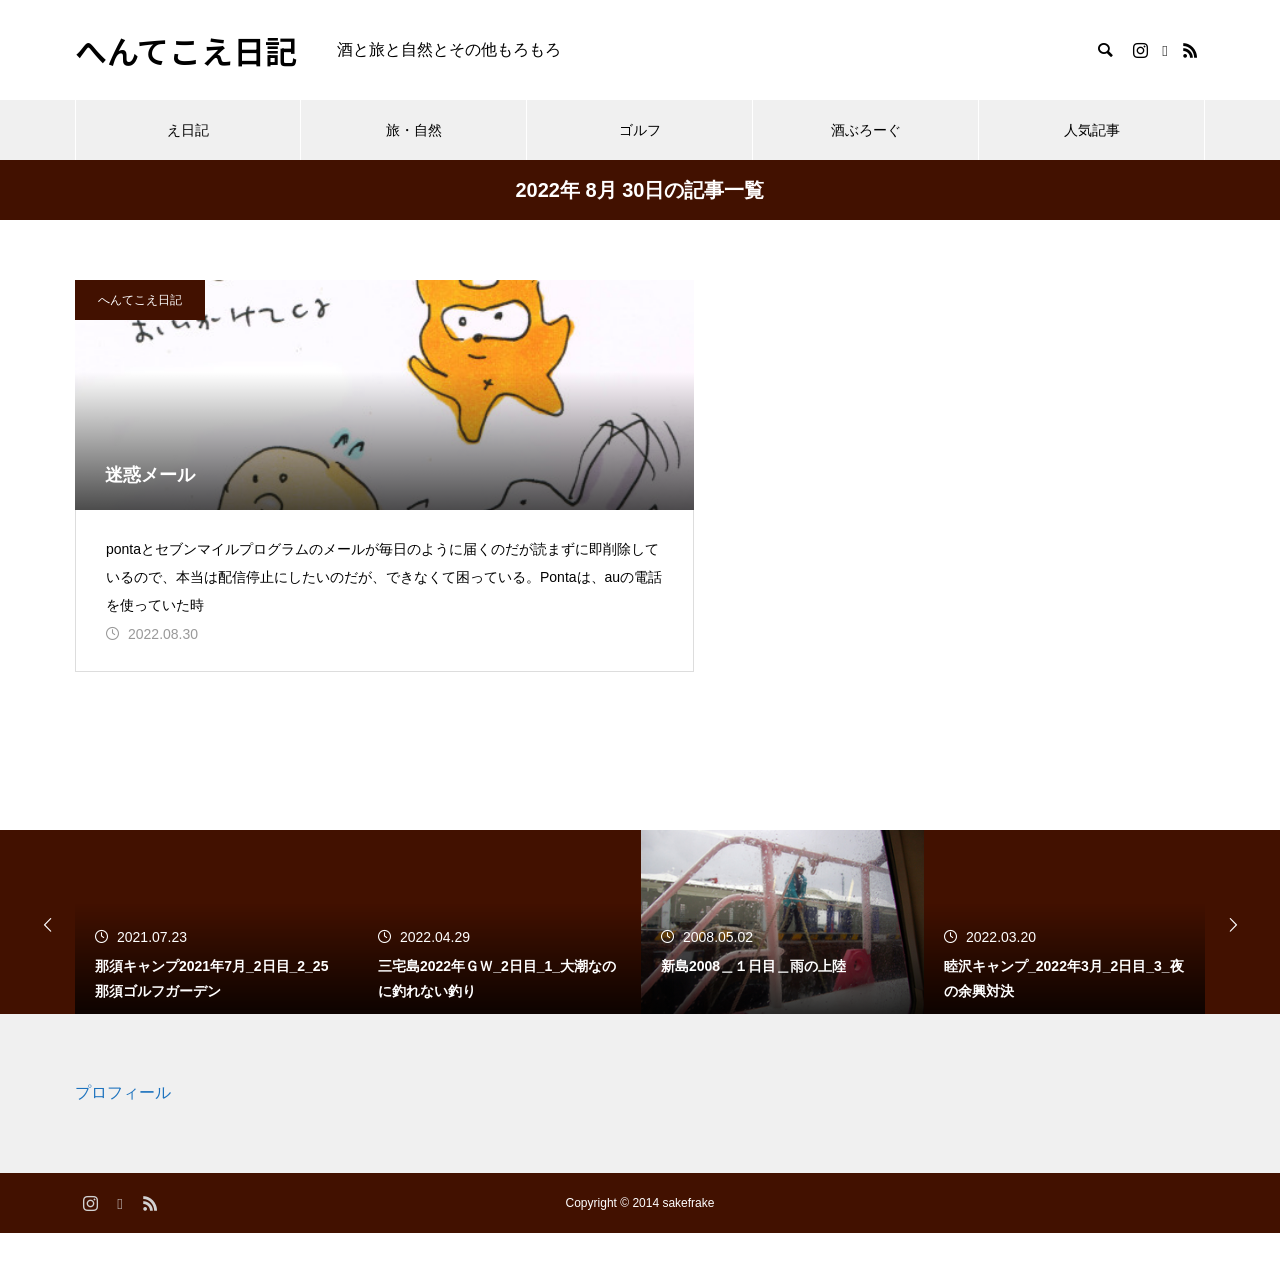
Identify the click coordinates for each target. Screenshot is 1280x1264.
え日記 (188, 130)
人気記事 (1092, 130)
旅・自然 (414, 130)
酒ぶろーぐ (866, 130)
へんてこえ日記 (140, 300)
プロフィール (123, 1124)
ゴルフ (640, 130)
